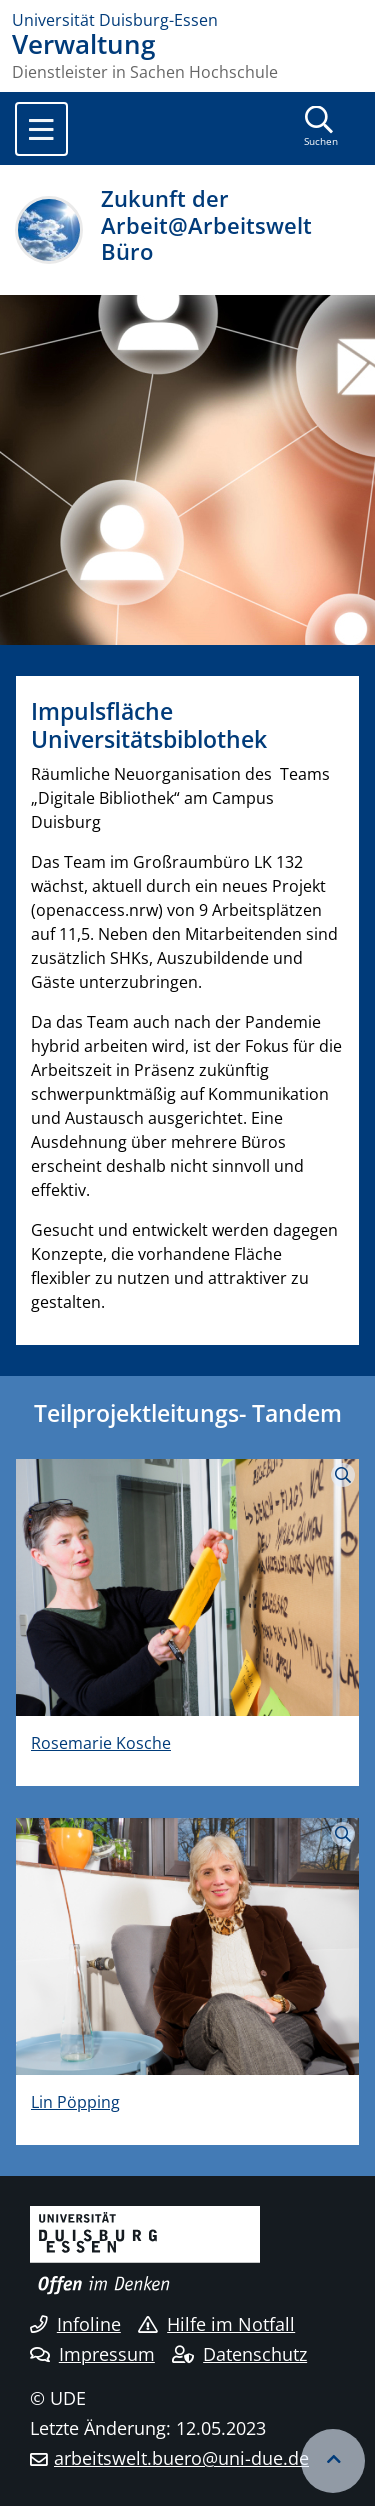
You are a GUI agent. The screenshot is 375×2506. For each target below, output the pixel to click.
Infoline (75, 2324)
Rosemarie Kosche (101, 1743)
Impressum (92, 2354)
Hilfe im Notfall (216, 2324)
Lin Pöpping (75, 2102)
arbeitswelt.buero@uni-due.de (181, 2458)
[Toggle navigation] (41, 129)
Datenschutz (239, 2354)
